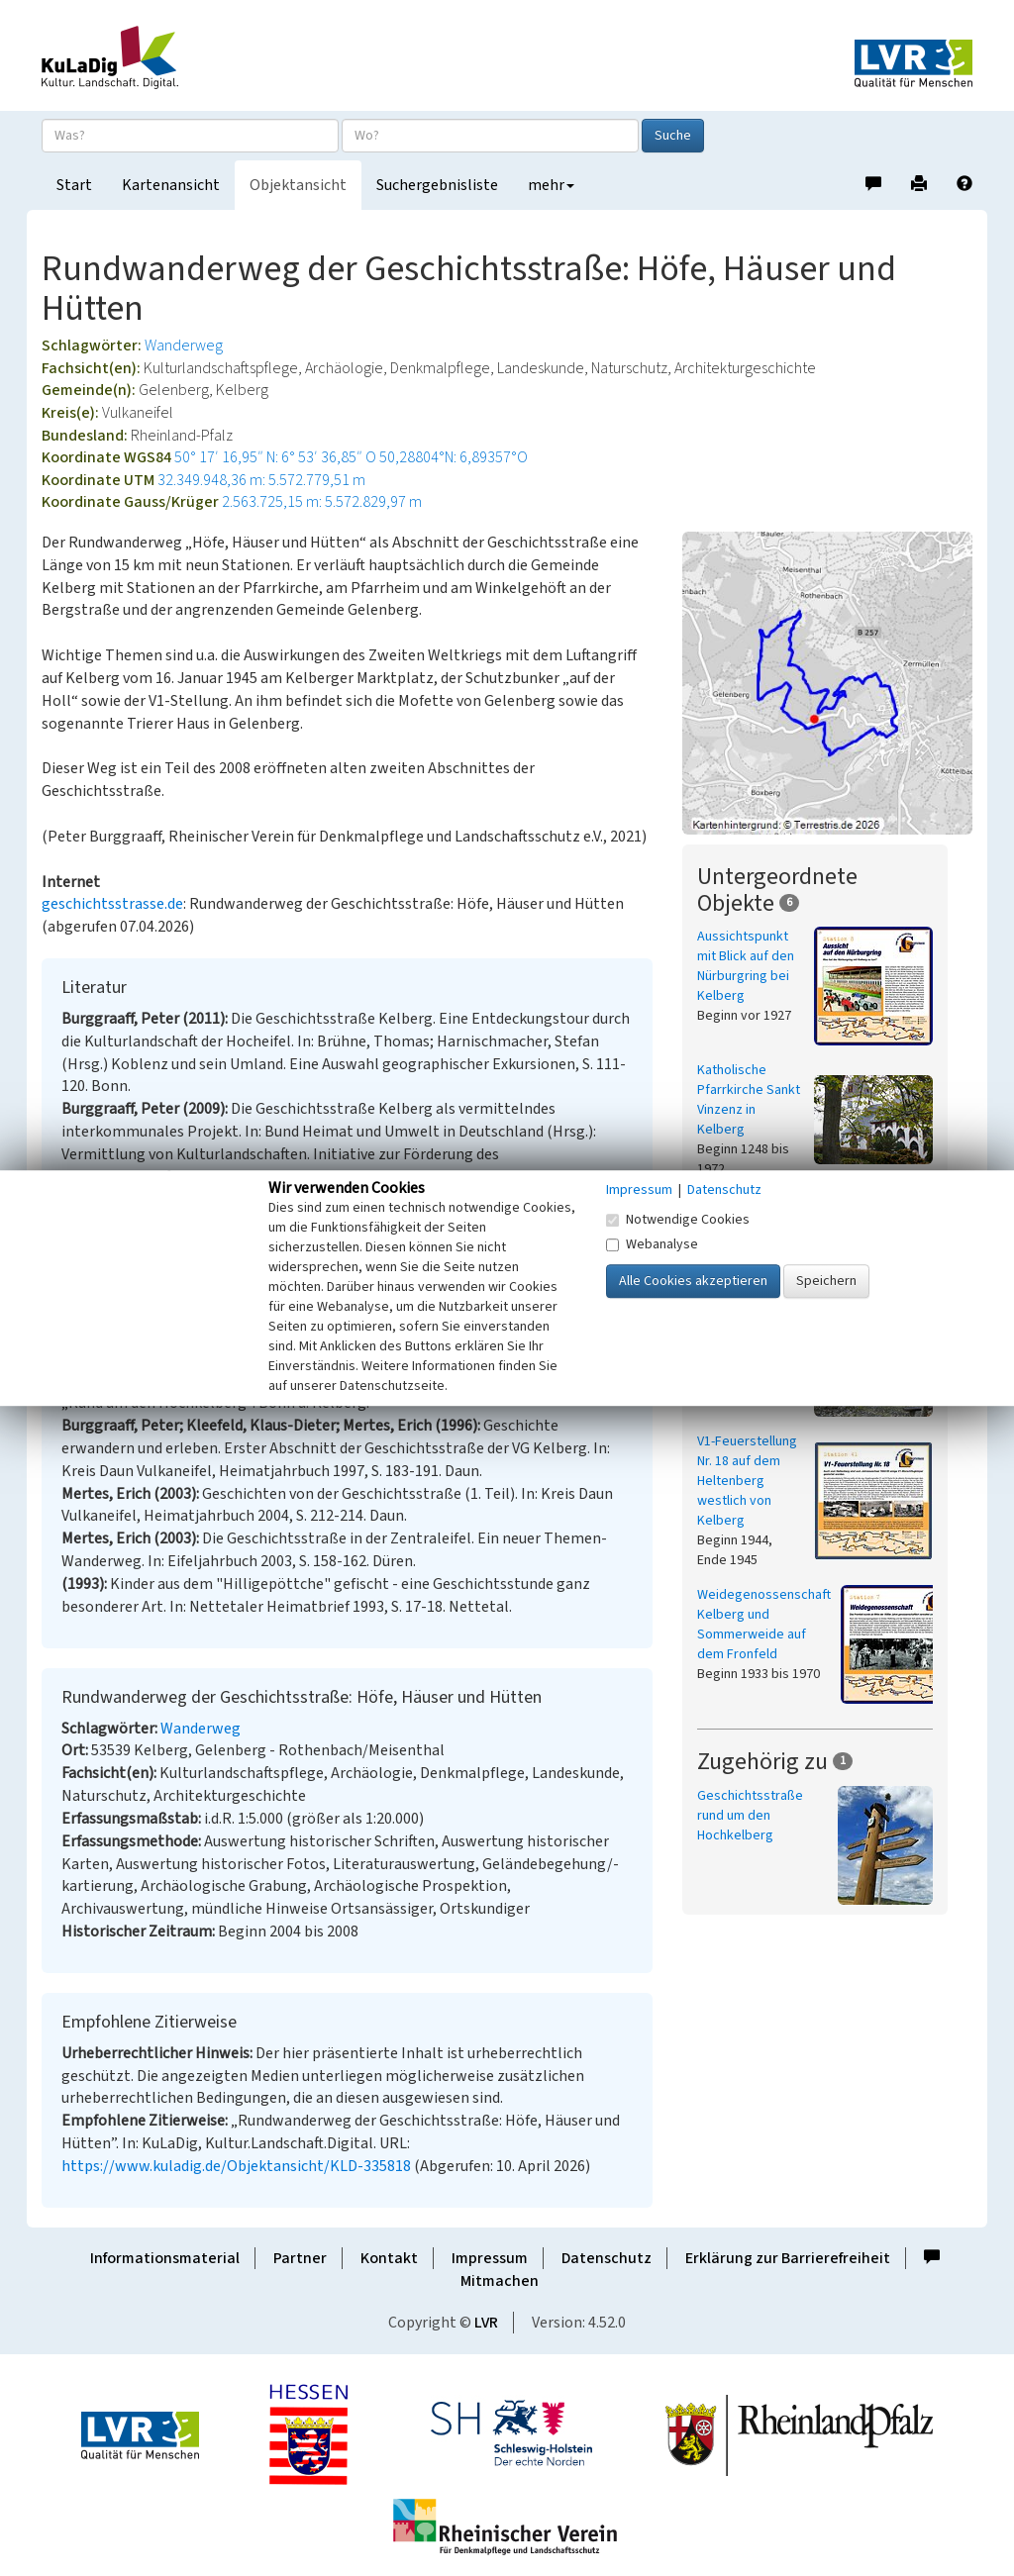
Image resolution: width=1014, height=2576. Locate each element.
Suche (673, 136)
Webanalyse (652, 1244)
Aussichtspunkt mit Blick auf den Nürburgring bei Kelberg (745, 966)
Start (74, 185)
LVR (486, 2322)
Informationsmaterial (165, 2258)
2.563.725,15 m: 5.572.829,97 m (322, 502)
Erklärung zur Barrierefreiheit (787, 2258)
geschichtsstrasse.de (112, 904)
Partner (300, 2258)
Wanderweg (184, 345)
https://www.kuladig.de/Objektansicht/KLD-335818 (236, 2166)
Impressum (490, 2258)
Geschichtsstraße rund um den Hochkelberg (750, 1815)
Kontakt (389, 2258)
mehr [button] (551, 185)
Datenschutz (606, 2258)
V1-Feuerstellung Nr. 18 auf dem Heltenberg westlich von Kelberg (747, 1481)
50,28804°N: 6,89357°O (453, 457)
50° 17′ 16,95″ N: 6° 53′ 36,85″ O (275, 457)
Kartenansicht (171, 185)
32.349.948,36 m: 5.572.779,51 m (261, 480)
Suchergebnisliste (437, 185)
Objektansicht (298, 185)
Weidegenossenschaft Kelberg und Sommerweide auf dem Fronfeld (764, 1624)
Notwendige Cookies (678, 1220)
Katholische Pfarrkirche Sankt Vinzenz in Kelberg (748, 1099)
